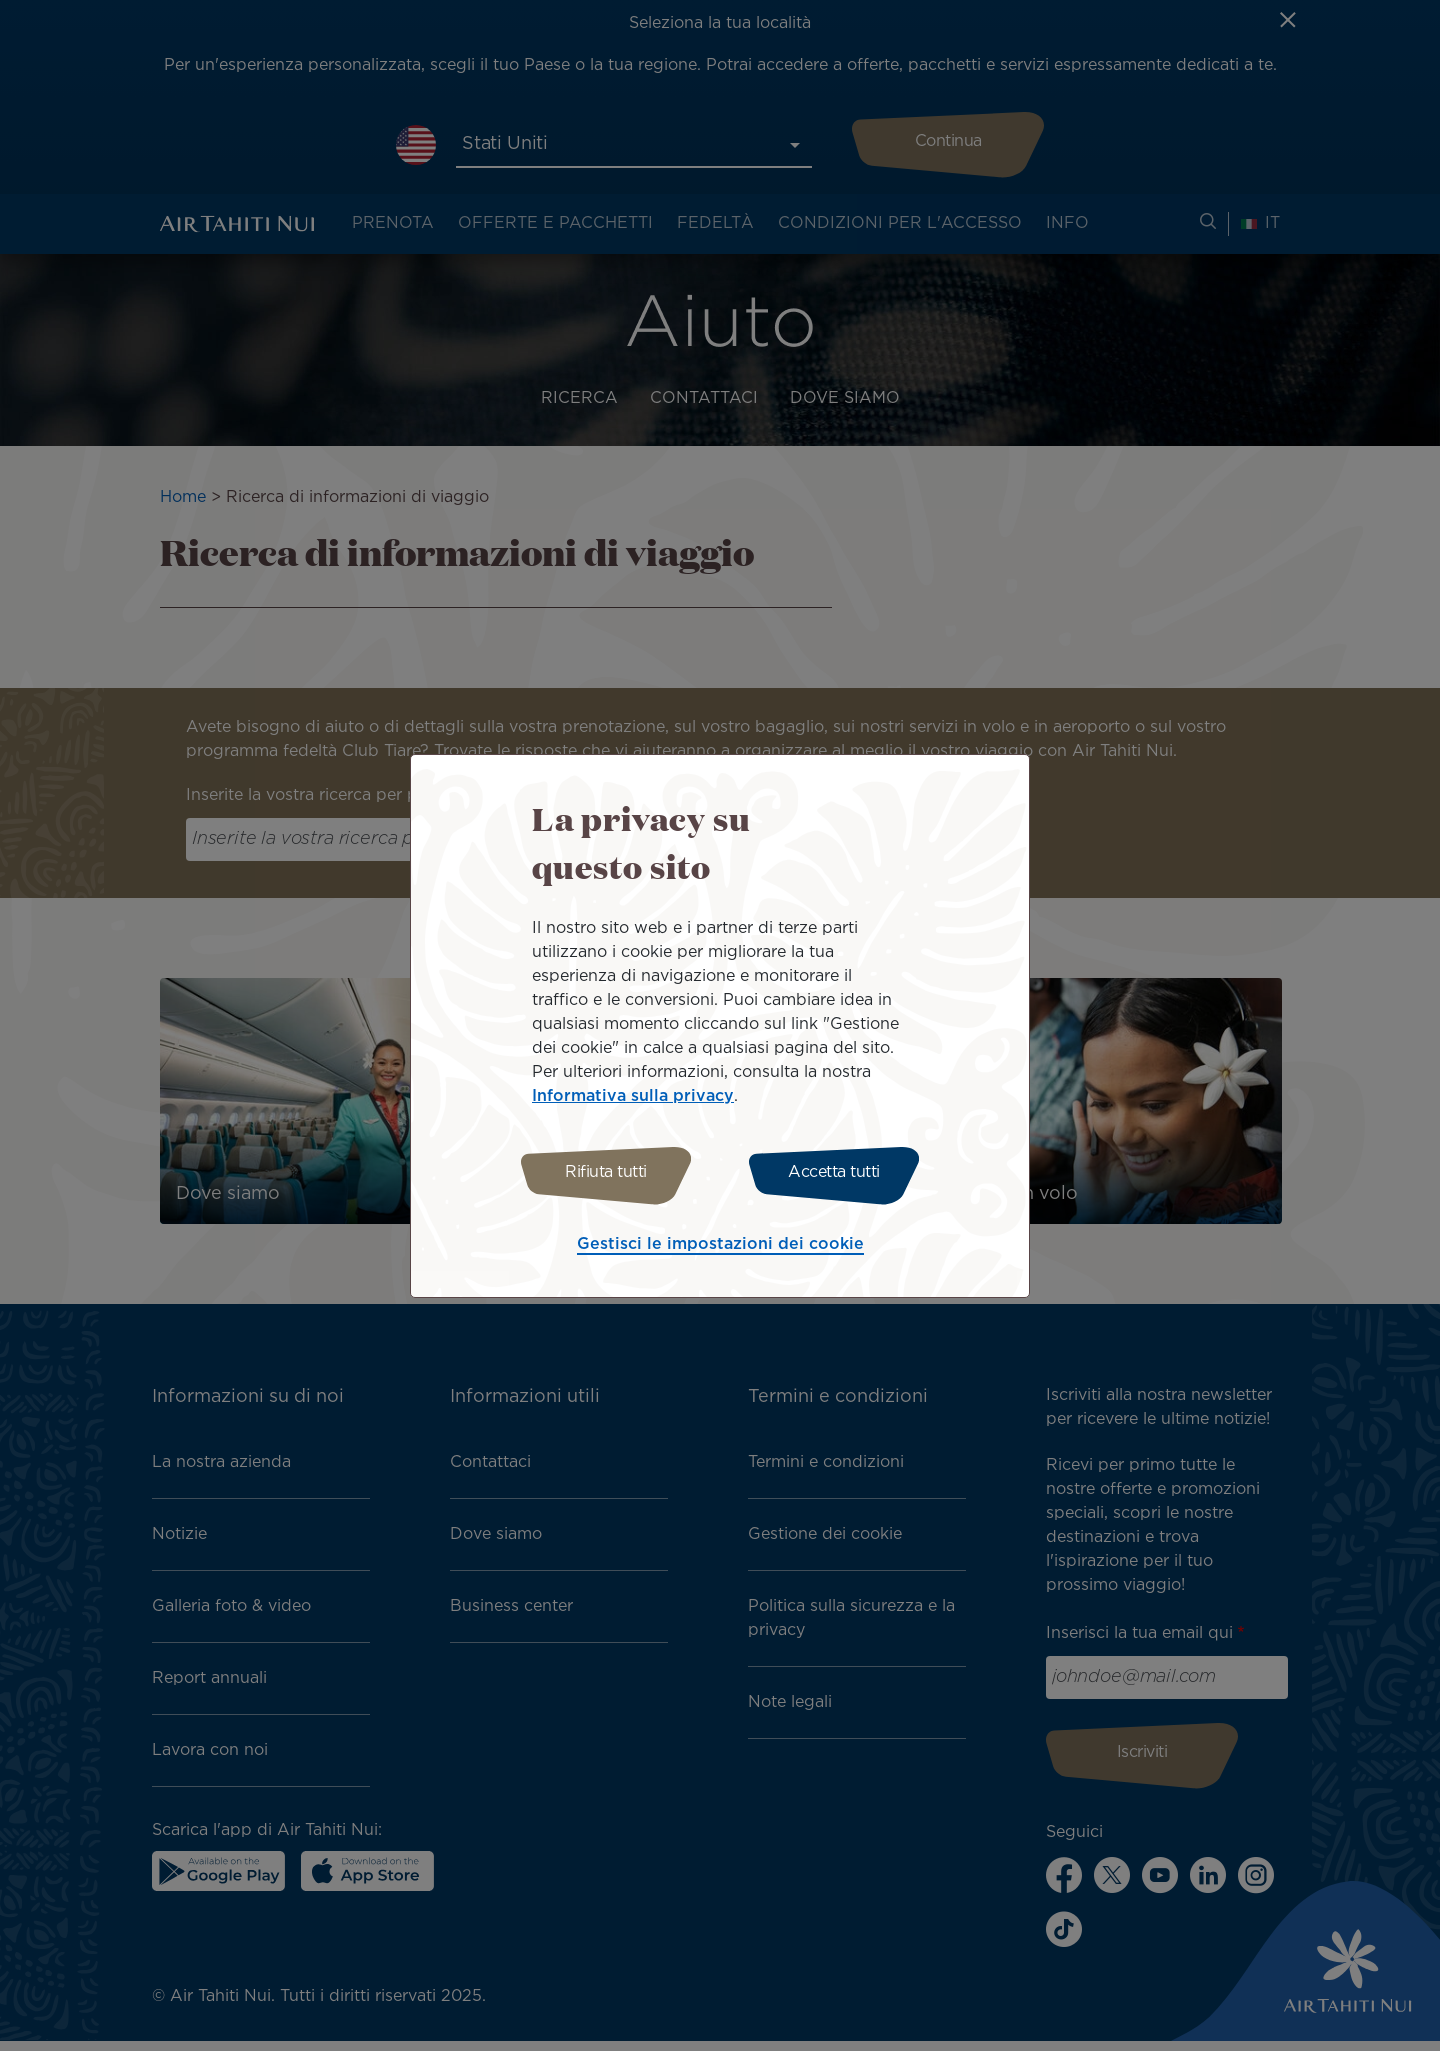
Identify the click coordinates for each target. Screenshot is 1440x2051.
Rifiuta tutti (603, 1172)
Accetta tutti (838, 1172)
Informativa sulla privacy (633, 1093)
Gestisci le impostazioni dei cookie (720, 1247)
